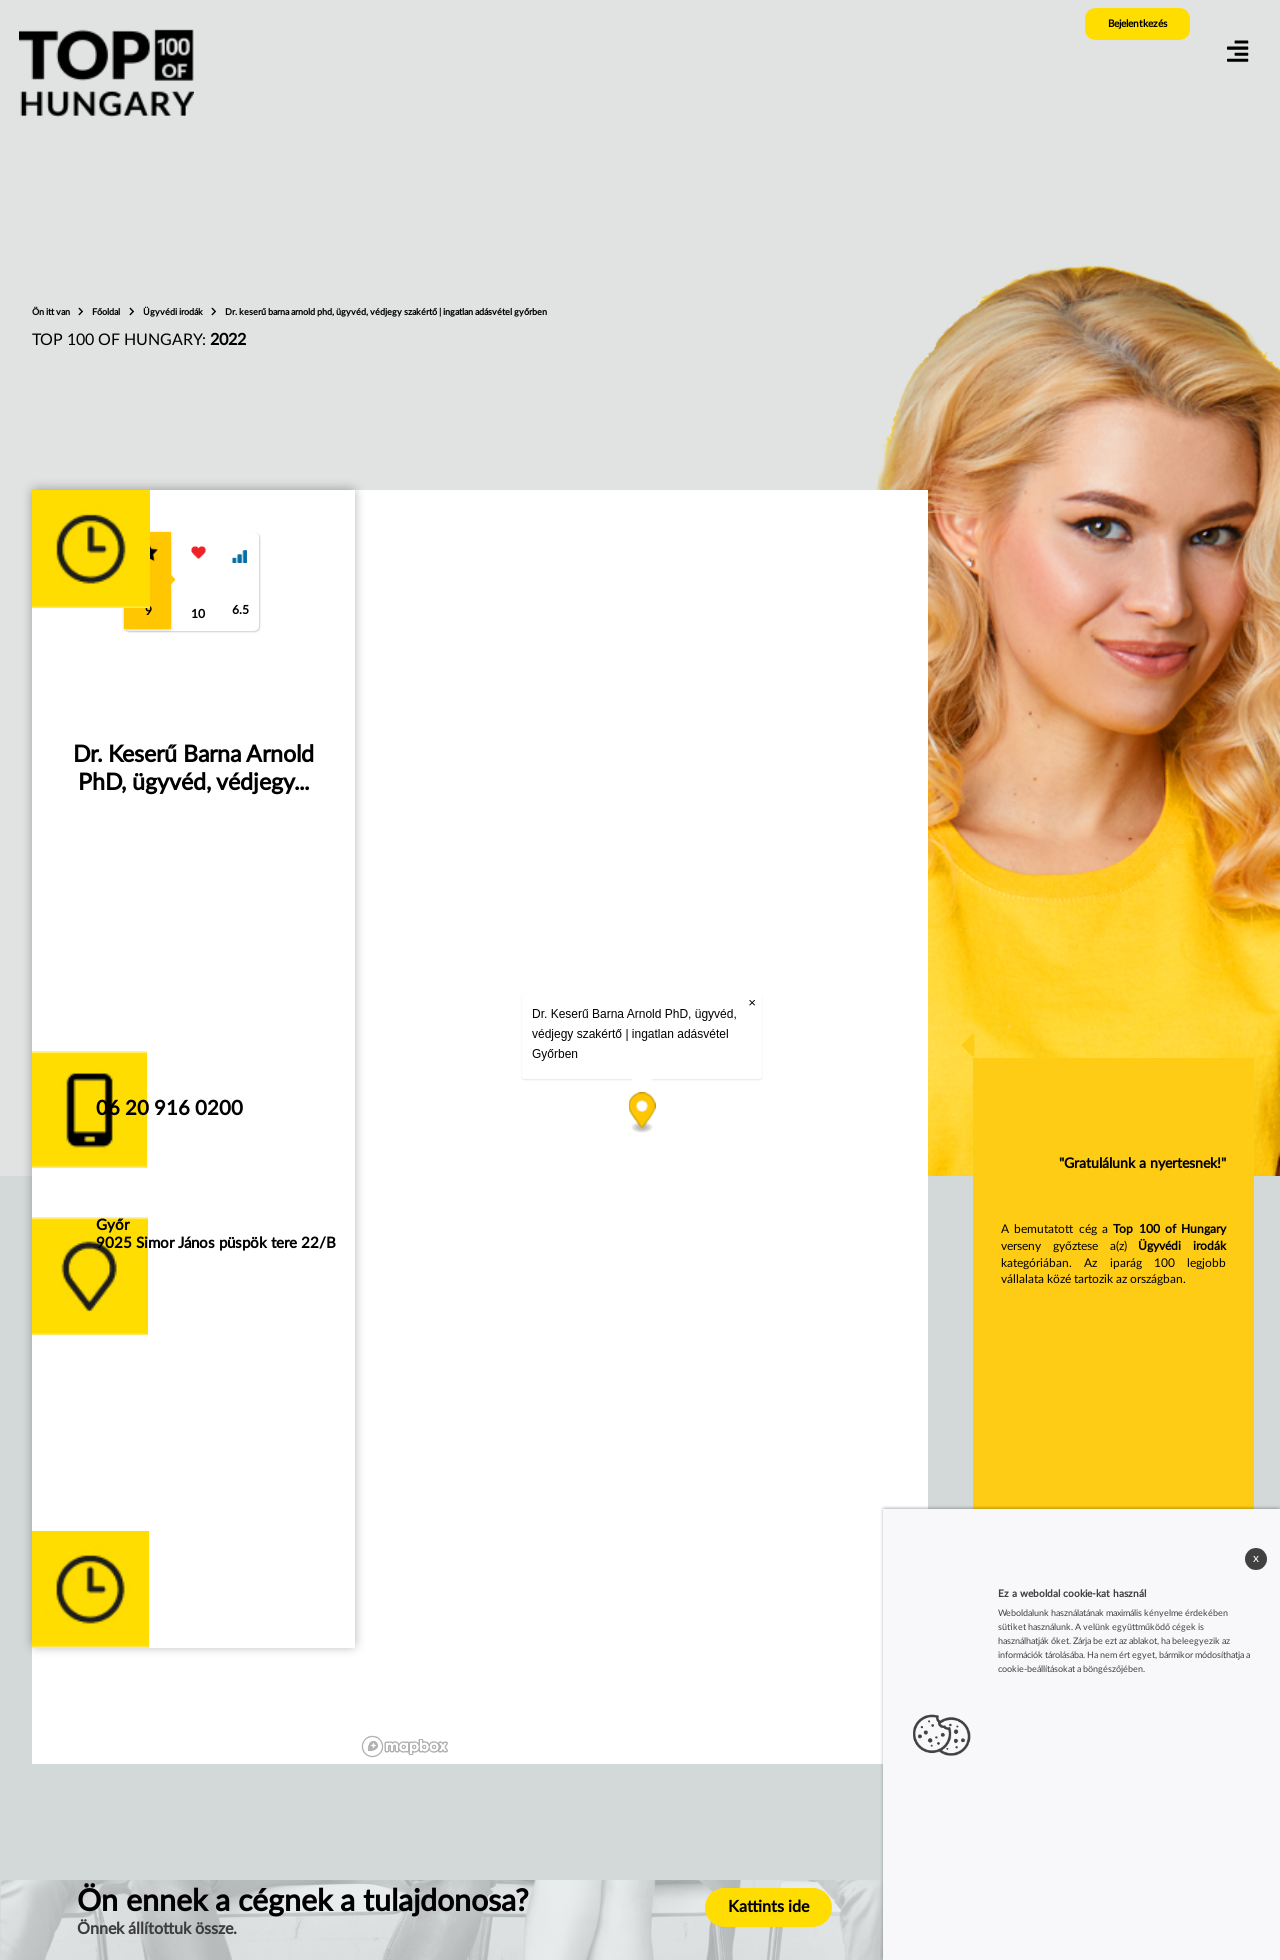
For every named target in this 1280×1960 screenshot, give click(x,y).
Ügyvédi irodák (174, 312)
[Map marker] (641, 1113)
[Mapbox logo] (405, 1746)
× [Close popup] (752, 1002)
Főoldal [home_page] (107, 312)
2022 (228, 340)
